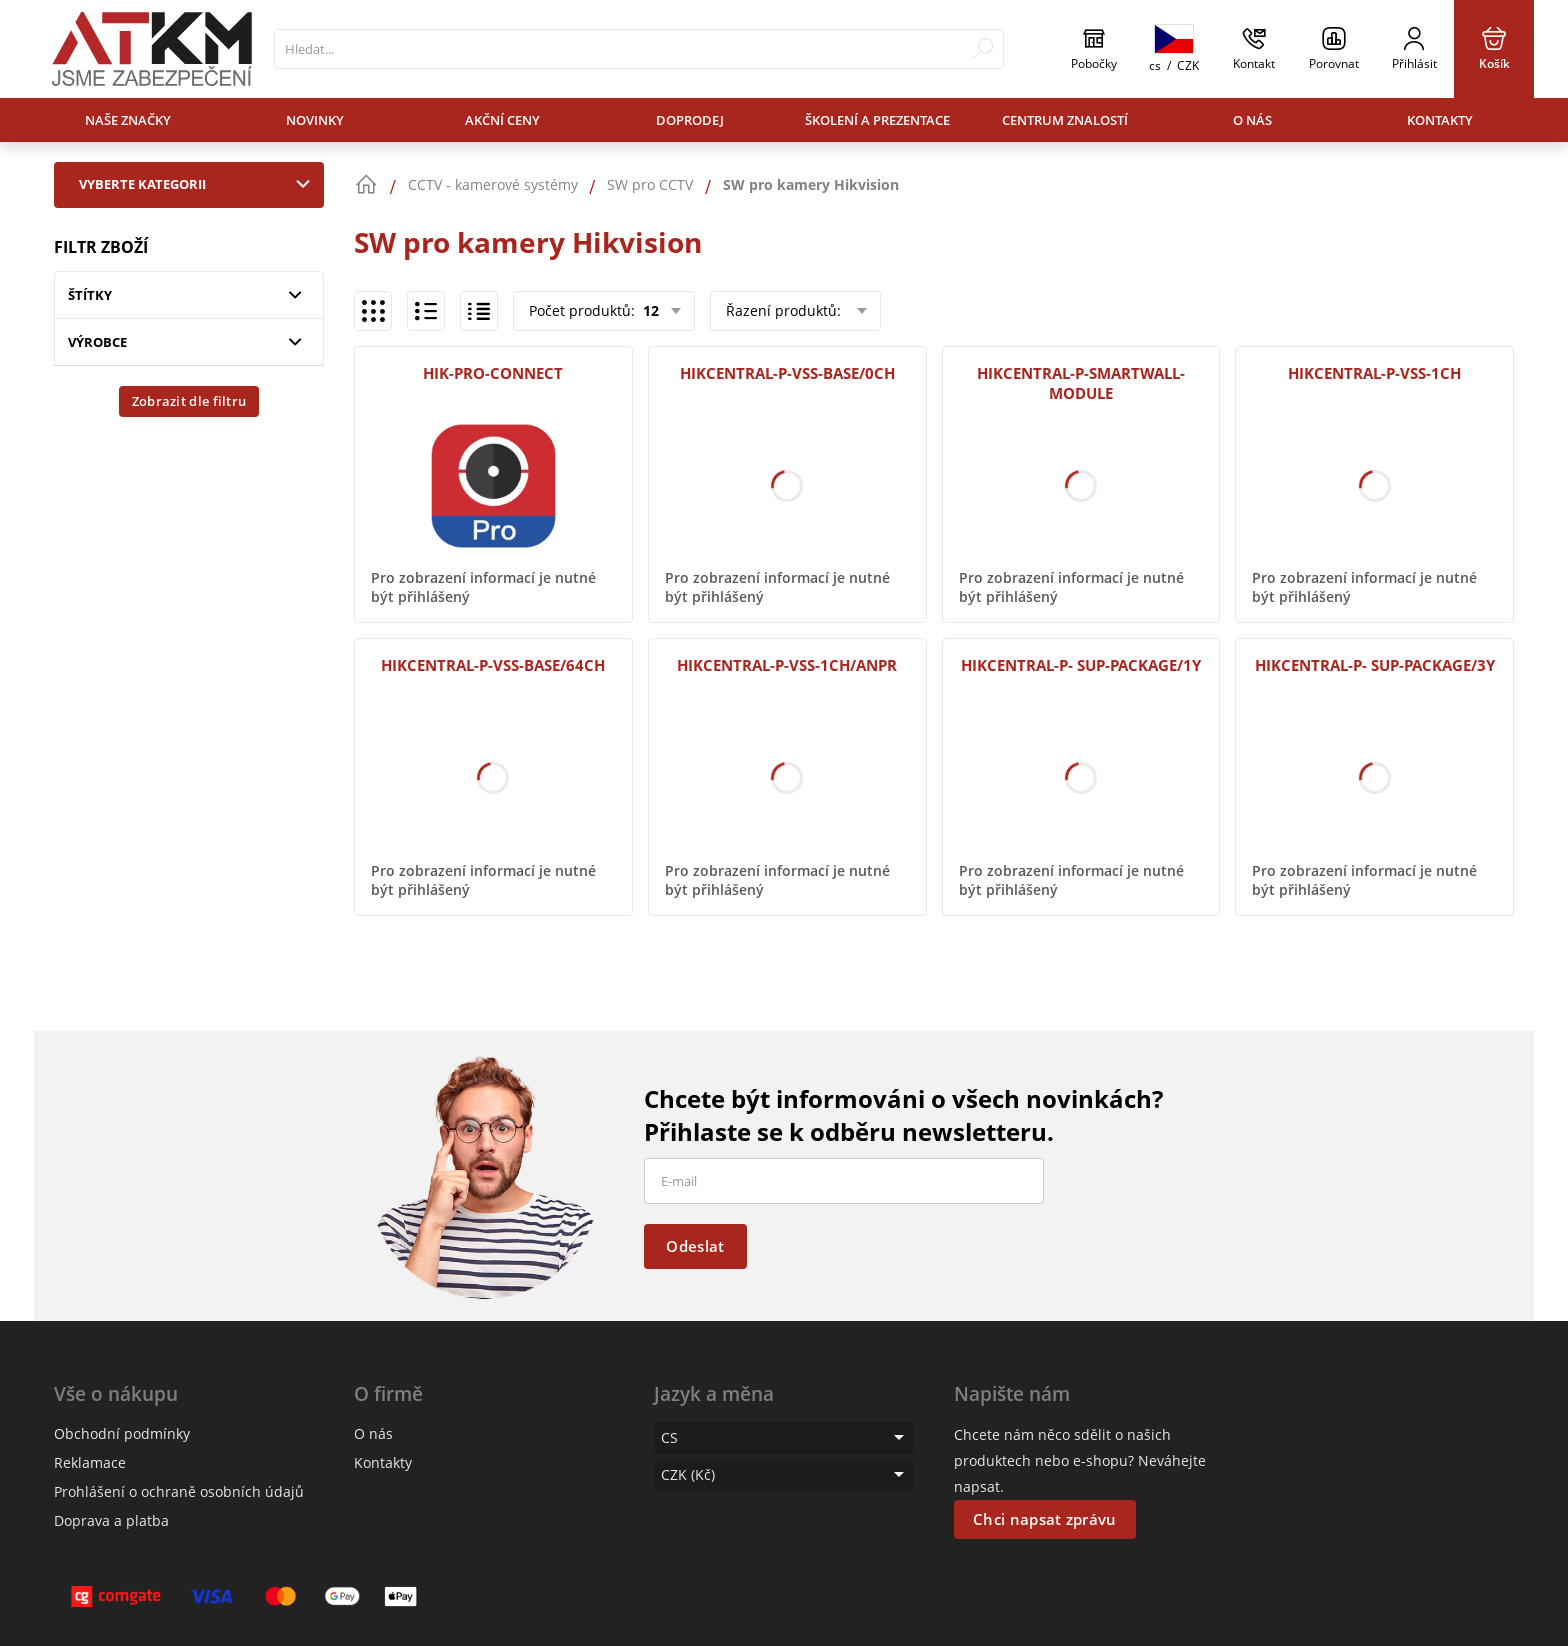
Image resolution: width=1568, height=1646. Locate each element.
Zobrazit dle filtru (189, 401)
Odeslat (695, 1246)
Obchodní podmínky (122, 1433)
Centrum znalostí (1065, 120)
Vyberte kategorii (199, 184)
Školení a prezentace (877, 120)
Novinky (315, 120)
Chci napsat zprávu (1044, 1519)
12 (649, 310)
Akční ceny (502, 120)
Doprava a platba (111, 1520)
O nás (1252, 120)
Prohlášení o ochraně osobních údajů (179, 1491)
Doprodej (690, 120)
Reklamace (90, 1462)
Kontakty (1440, 120)
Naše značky (128, 120)
